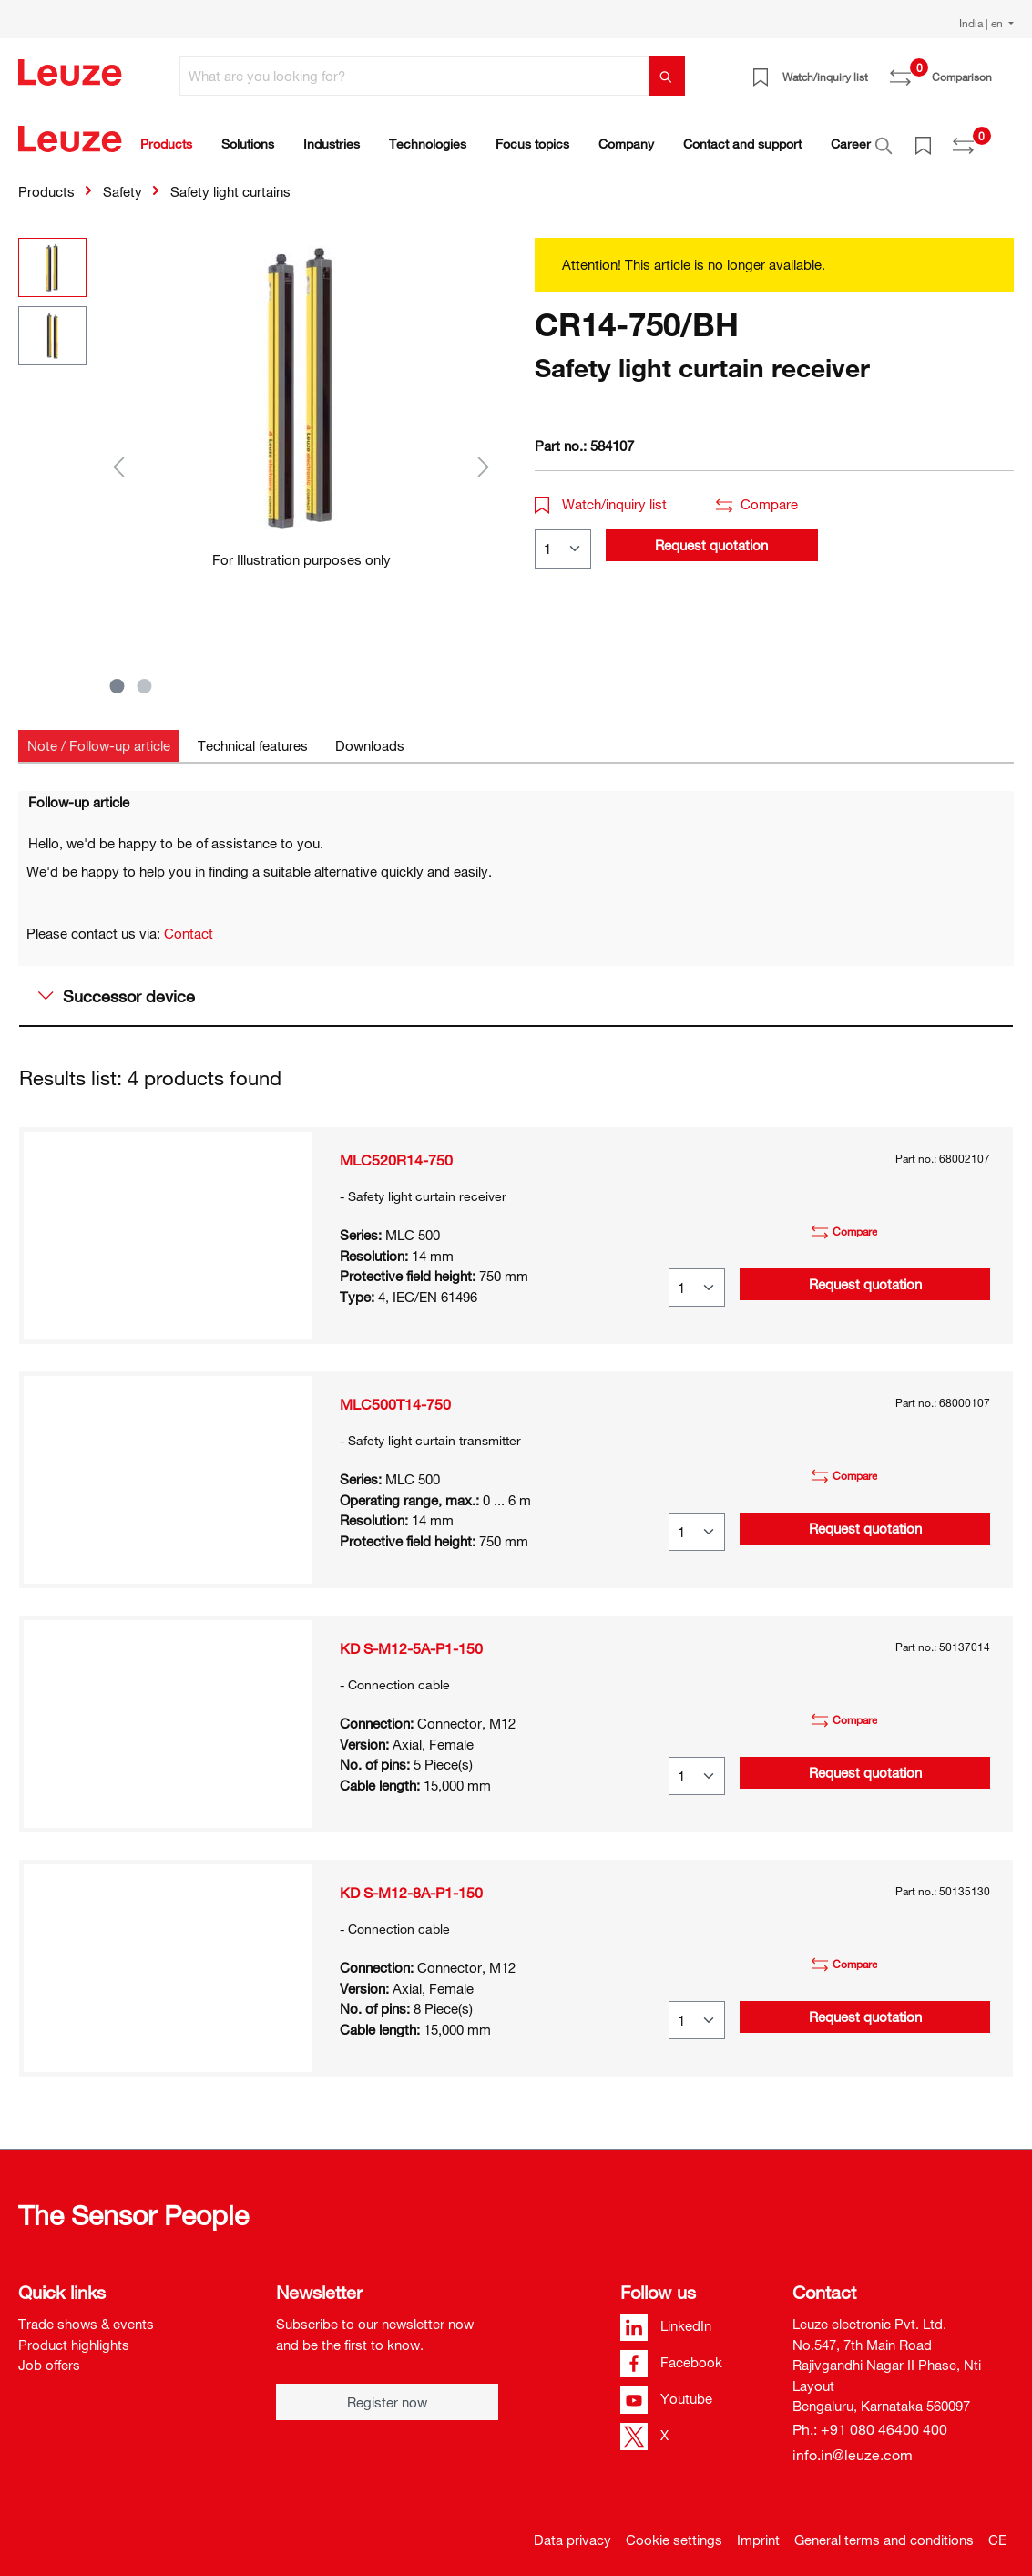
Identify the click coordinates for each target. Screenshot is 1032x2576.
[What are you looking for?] (414, 76)
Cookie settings (674, 2529)
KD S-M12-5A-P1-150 (411, 1638)
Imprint (758, 2529)
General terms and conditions (884, 2529)
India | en (982, 22)
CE (997, 2529)
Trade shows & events (86, 2313)
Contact (188, 923)
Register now (387, 2392)
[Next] (483, 456)
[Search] (667, 76)
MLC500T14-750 (395, 1394)
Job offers (49, 2354)
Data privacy (572, 2529)
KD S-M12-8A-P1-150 (411, 1882)
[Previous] (118, 456)
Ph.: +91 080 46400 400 (869, 2419)
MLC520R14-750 (396, 1150)
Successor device (116, 986)
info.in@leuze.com (852, 2445)
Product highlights (73, 2334)
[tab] (98, 736)
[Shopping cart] (1003, 70)
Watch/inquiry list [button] (601, 494)
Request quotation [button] (711, 535)
